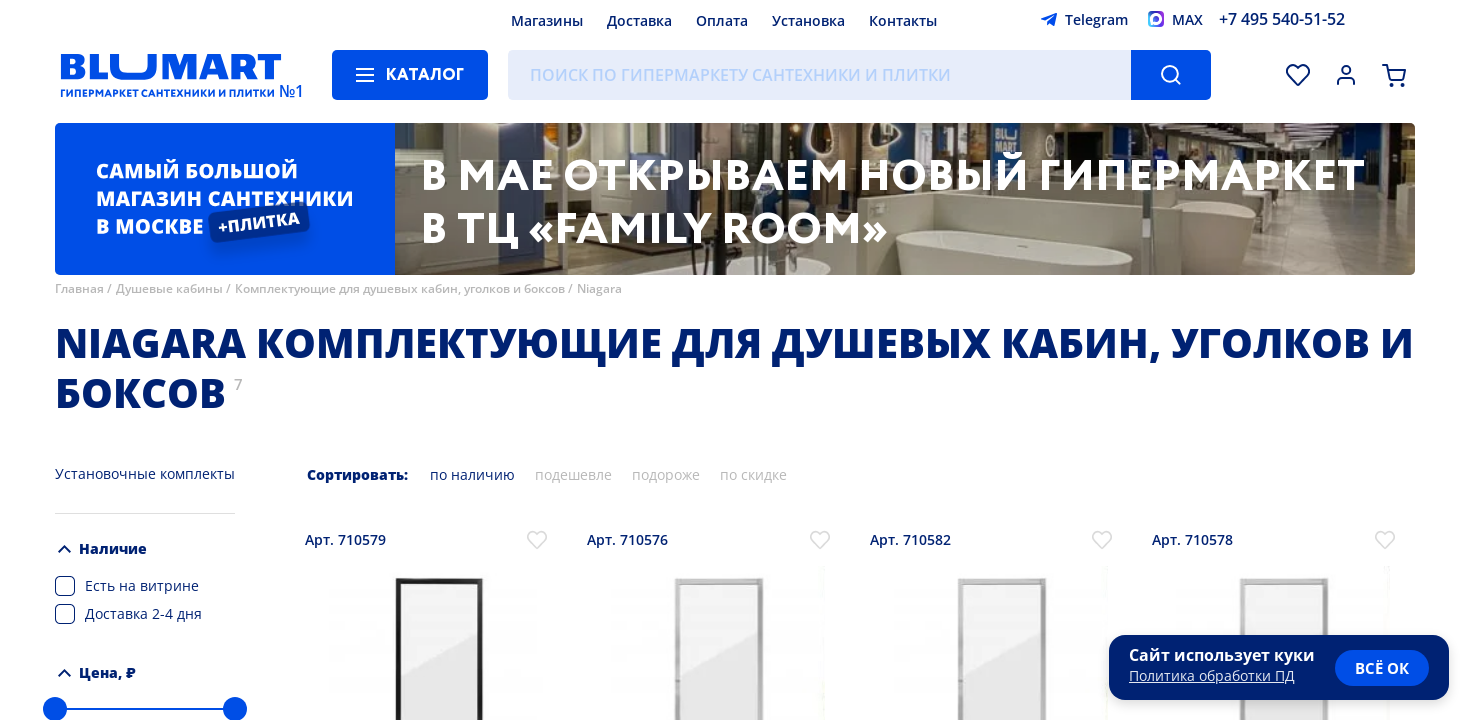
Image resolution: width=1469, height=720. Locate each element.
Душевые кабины (169, 288)
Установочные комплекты (145, 473)
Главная (79, 288)
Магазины (547, 20)
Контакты (903, 20)
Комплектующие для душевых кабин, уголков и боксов (400, 288)
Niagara (599, 288)
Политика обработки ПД (1212, 675)
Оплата (722, 20)
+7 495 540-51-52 (1282, 19)
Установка (808, 20)
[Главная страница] (171, 75)
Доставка (639, 20)
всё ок (1382, 668)
